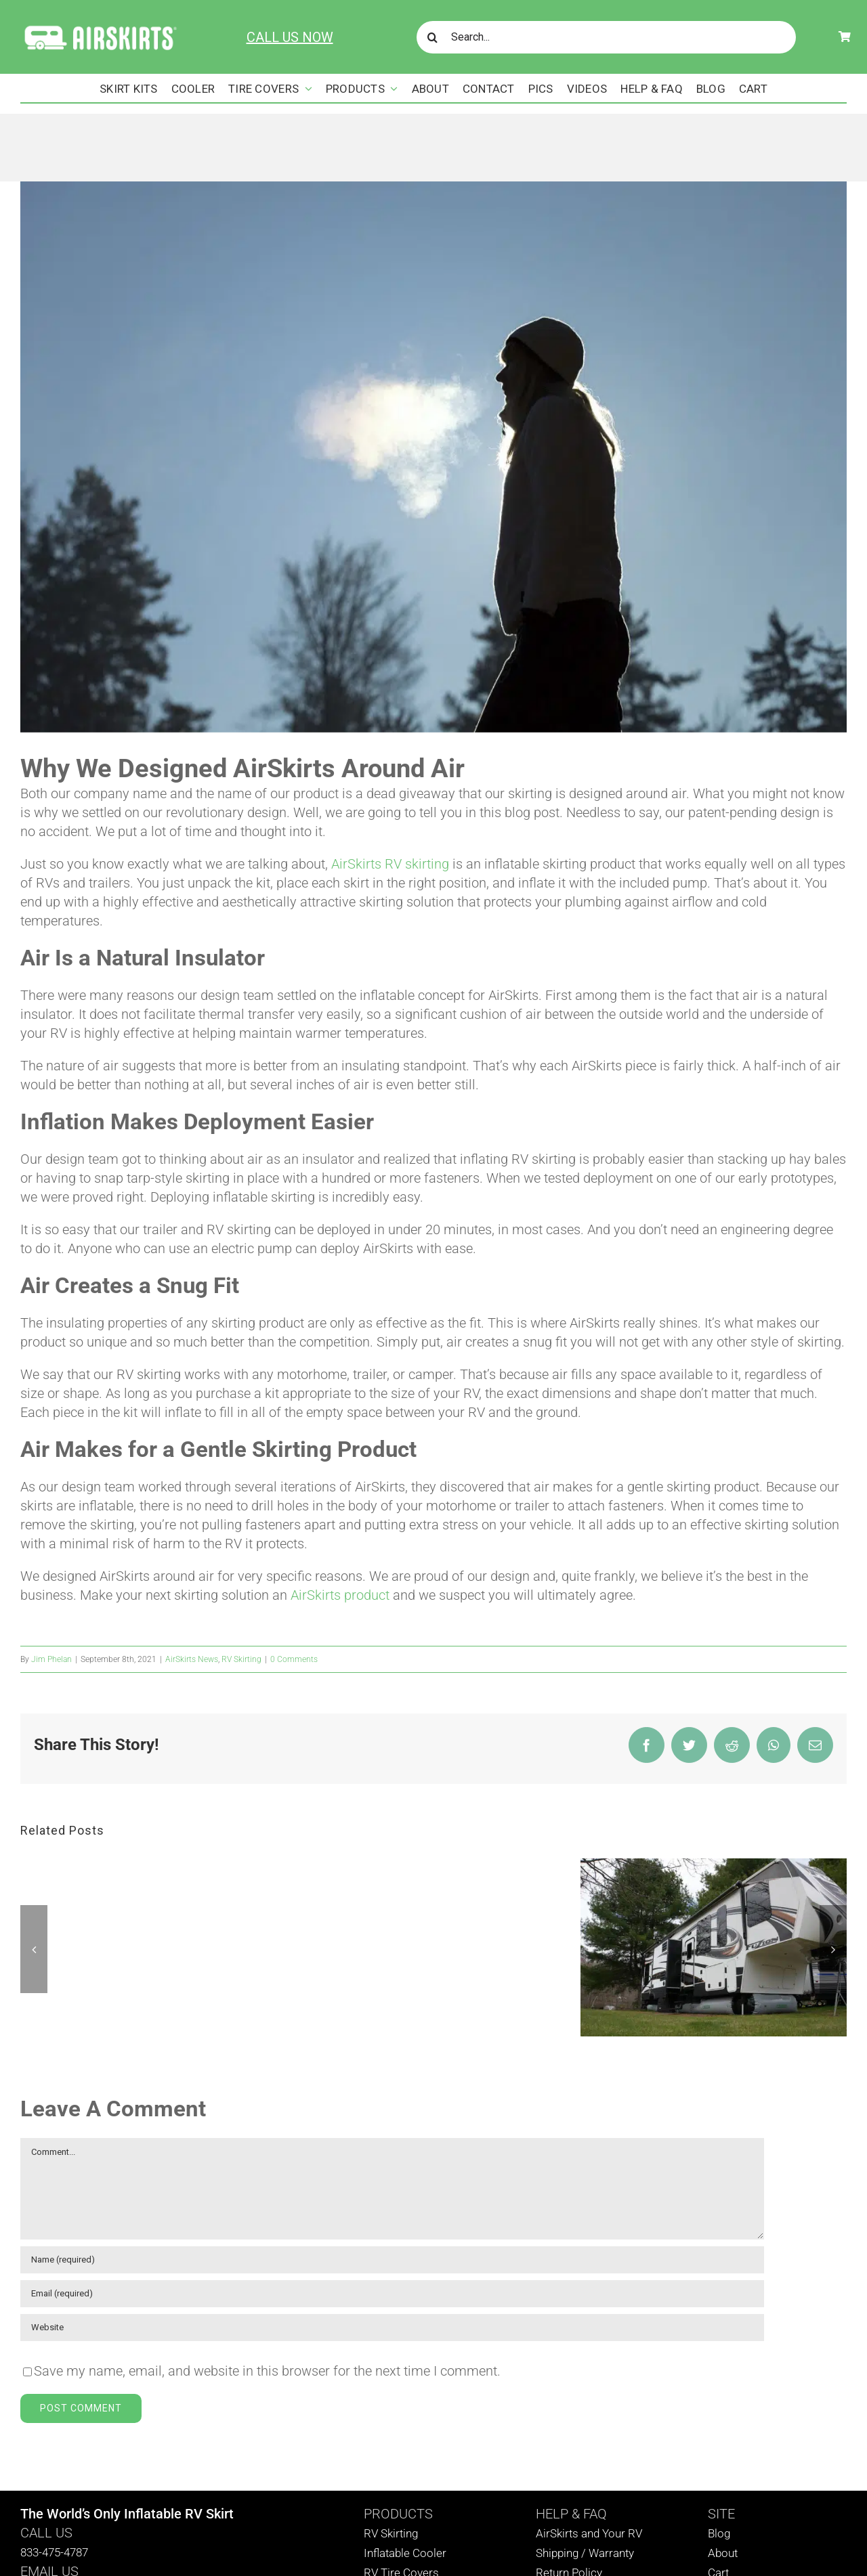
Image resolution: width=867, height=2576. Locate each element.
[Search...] (606, 37)
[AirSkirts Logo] (99, 28)
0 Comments (294, 1659)
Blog (719, 2533)
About (723, 2553)
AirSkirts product (340, 1595)
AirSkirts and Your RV (589, 2533)
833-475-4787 (54, 2552)
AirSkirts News (191, 1659)
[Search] (433, 37)
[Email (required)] (392, 2293)
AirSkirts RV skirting (390, 864)
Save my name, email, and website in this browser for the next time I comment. (267, 2371)
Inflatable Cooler (405, 2553)
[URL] (392, 2327)
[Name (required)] (392, 2259)
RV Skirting (241, 1659)
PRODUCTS (398, 2514)
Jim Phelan (51, 1659)
